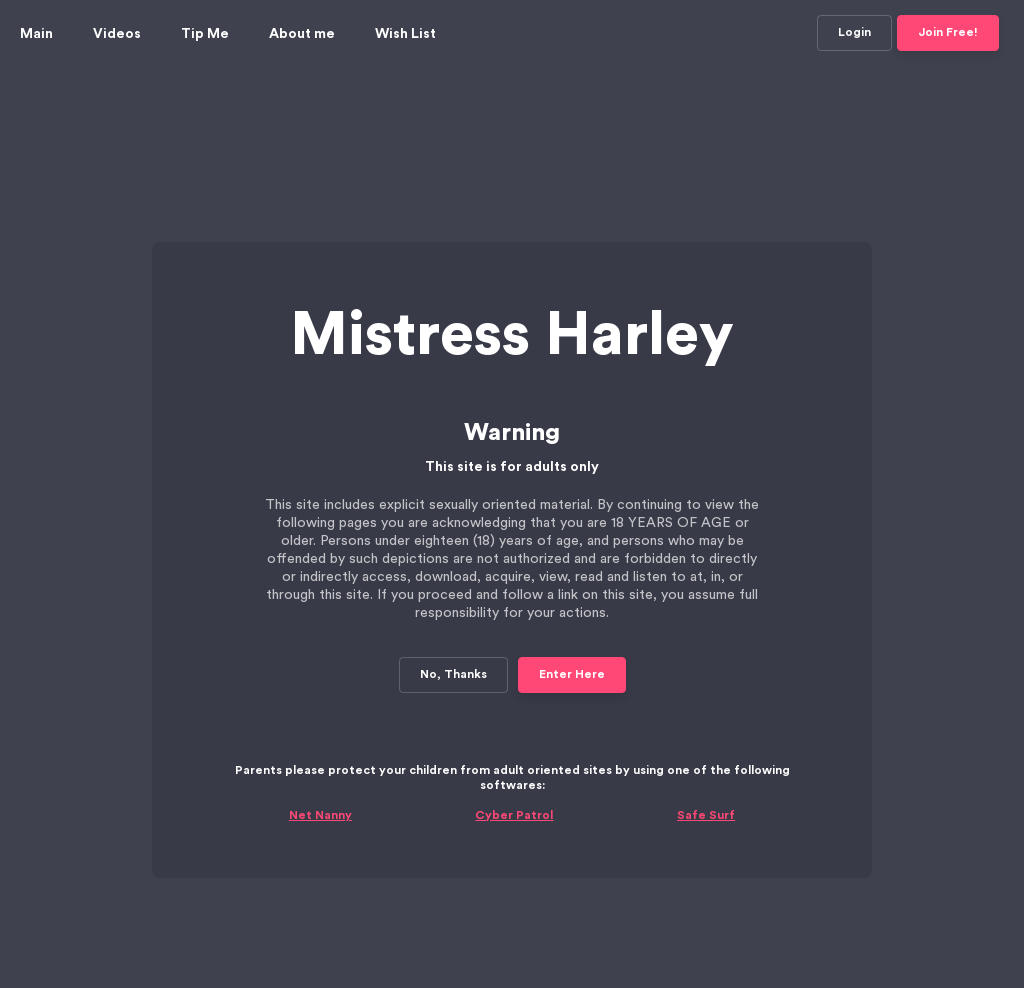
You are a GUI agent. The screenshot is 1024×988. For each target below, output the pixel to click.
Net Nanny (320, 749)
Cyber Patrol (514, 749)
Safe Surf (706, 749)
